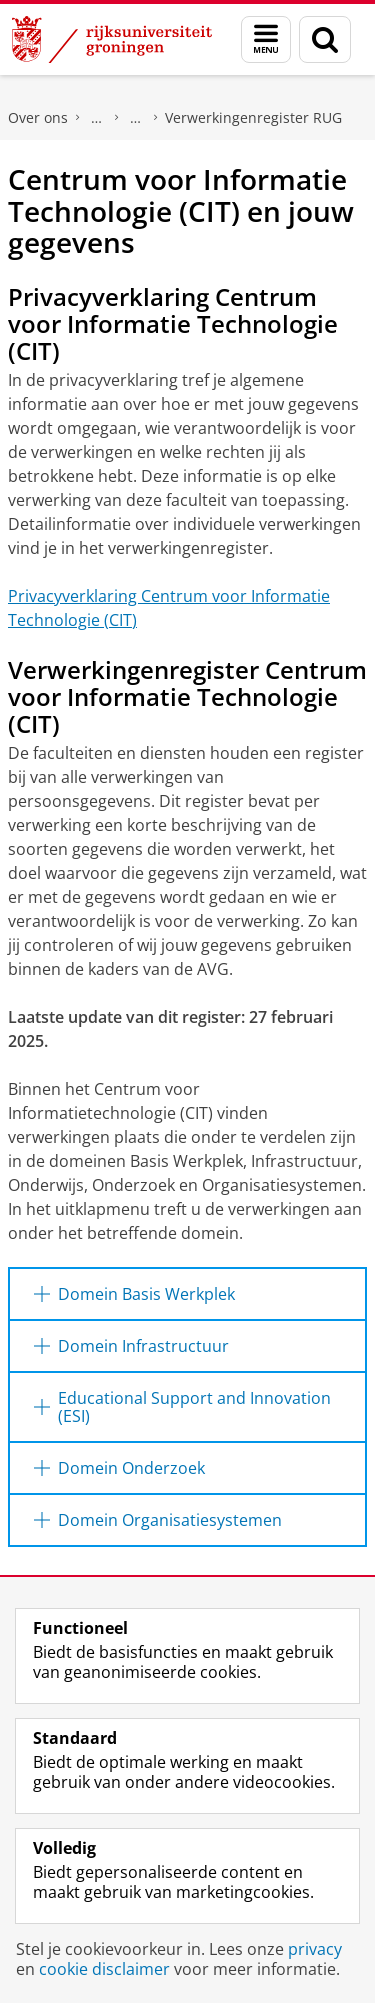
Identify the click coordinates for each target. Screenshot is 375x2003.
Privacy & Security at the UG (136, 118)
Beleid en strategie (97, 118)
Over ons (38, 117)
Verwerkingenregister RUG (253, 117)
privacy (315, 1949)
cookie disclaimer (104, 1969)
